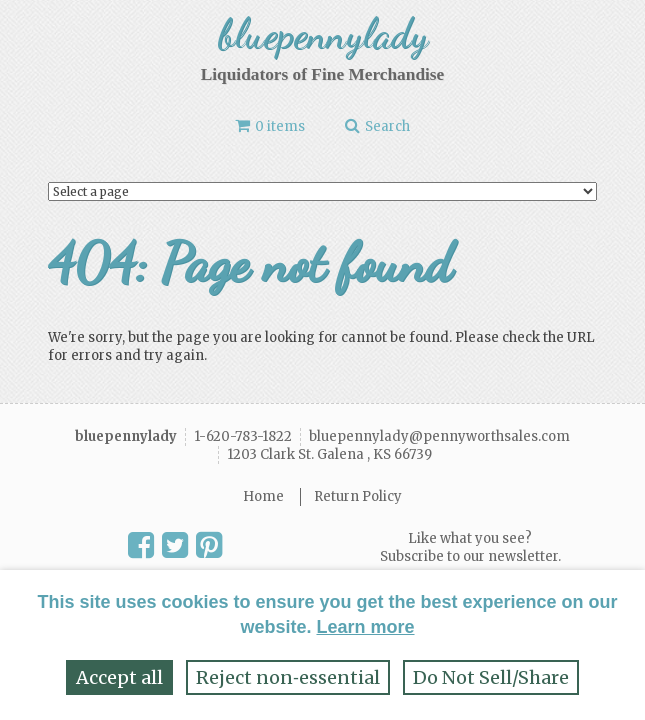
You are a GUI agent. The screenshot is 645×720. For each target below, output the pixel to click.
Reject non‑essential (288, 677)
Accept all (119, 677)
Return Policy (358, 496)
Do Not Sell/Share (491, 677)
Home (263, 496)
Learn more (365, 627)
